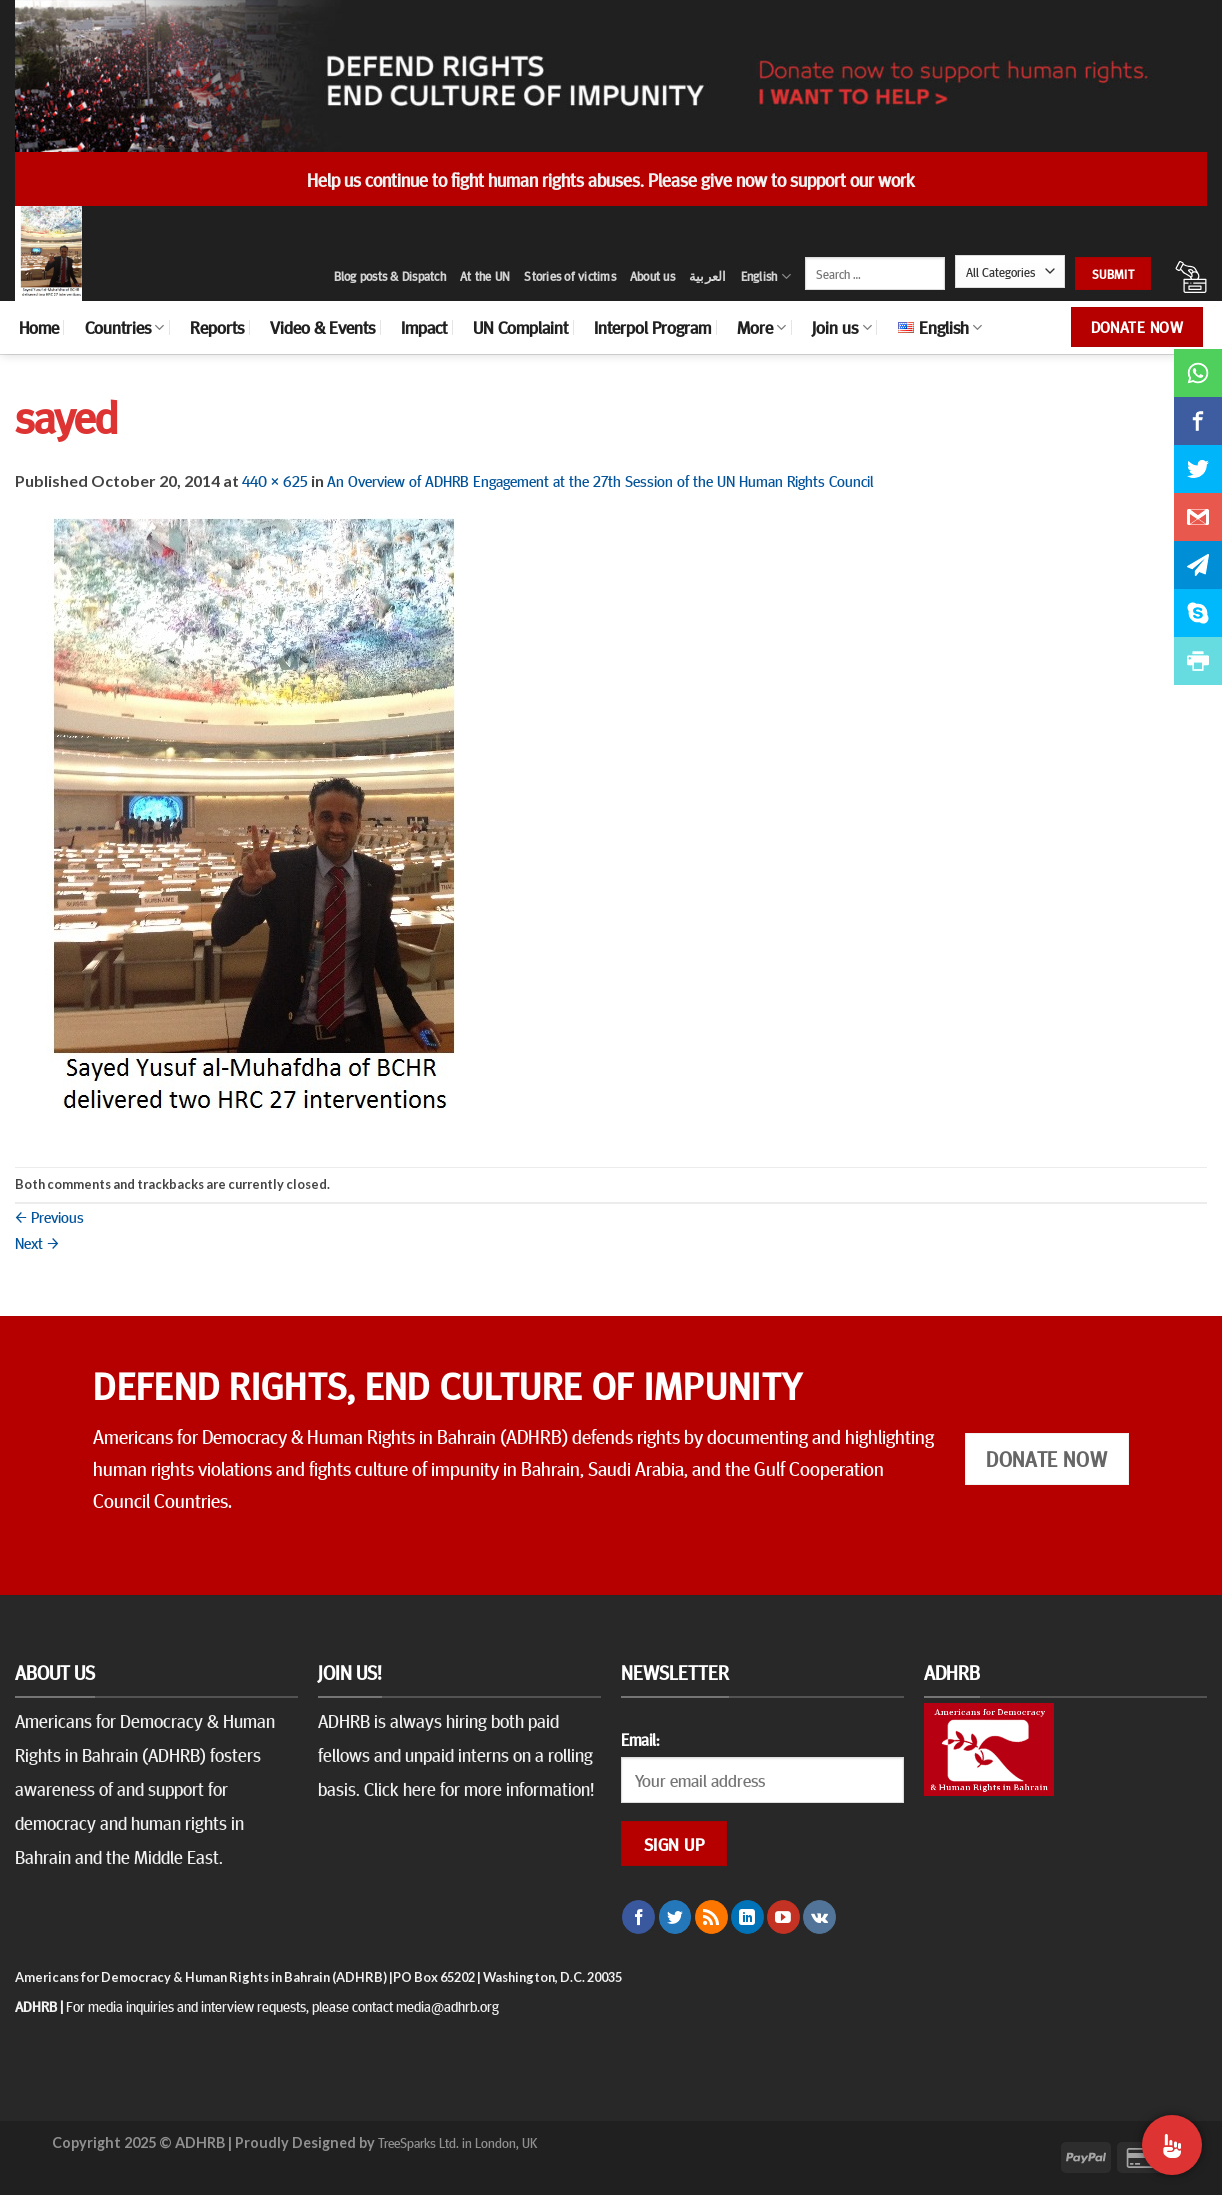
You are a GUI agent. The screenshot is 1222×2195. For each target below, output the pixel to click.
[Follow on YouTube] (783, 1917)
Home (39, 327)
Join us (841, 327)
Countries (124, 327)
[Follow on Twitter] (675, 1917)
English (766, 276)
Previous (49, 1216)
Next (37, 1242)
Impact (424, 327)
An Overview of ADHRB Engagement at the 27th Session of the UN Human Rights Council (600, 480)
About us (652, 276)
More (761, 327)
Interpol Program (652, 327)
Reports (217, 327)
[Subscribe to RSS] (711, 1917)
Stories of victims (570, 276)
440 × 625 (275, 480)
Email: (640, 1739)
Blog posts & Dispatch (390, 276)
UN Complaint (520, 327)
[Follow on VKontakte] (819, 1917)
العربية (708, 276)
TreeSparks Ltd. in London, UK (457, 2142)
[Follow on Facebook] (638, 1917)
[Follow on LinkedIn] (747, 1917)
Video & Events (322, 327)
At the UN (485, 276)
